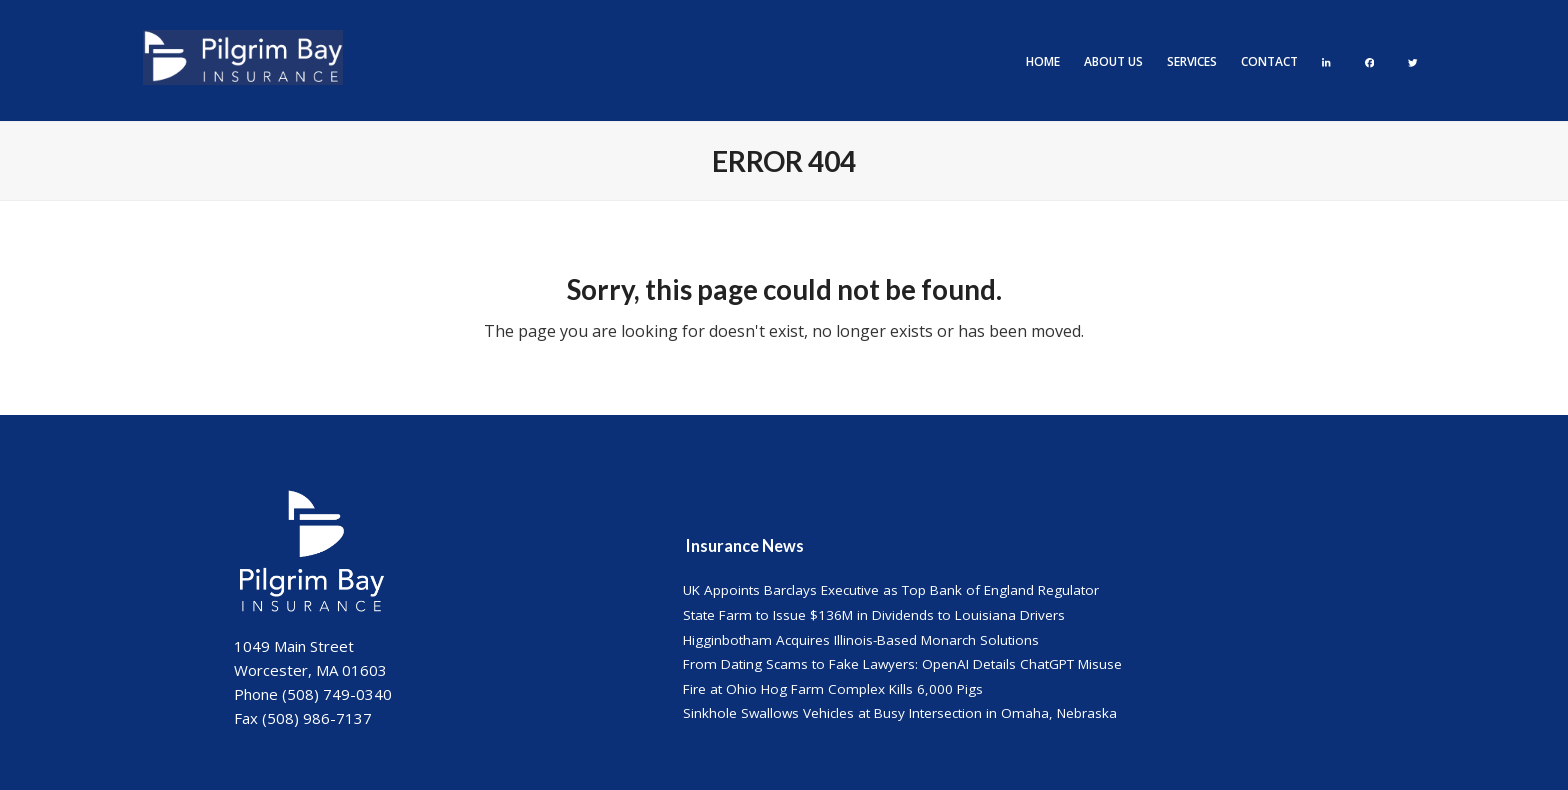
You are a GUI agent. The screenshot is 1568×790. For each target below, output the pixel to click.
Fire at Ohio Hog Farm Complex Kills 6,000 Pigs (833, 689)
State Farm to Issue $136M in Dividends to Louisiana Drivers (874, 615)
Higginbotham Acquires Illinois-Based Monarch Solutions (861, 640)
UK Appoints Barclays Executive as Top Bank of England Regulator (891, 590)
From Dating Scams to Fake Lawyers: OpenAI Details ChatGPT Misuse (902, 664)
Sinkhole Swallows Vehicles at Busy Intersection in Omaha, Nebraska (900, 713)
